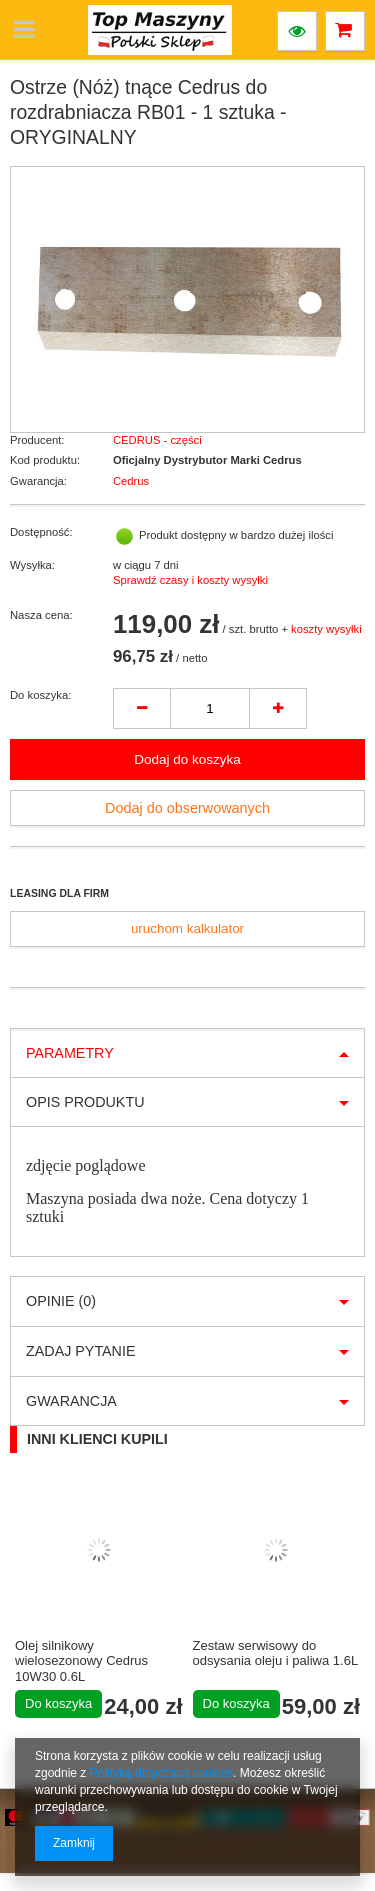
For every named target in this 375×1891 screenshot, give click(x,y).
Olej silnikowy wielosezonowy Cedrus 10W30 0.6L (81, 1661)
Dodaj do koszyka (187, 759)
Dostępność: (41, 532)
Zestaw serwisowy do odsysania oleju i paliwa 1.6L (276, 1653)
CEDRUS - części (157, 440)
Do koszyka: (40, 695)
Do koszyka (58, 1703)
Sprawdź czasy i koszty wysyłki (190, 580)
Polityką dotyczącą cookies (161, 1773)
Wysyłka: (32, 565)
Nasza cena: (41, 615)
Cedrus (131, 481)
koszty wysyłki (326, 629)
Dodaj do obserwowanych (187, 808)
